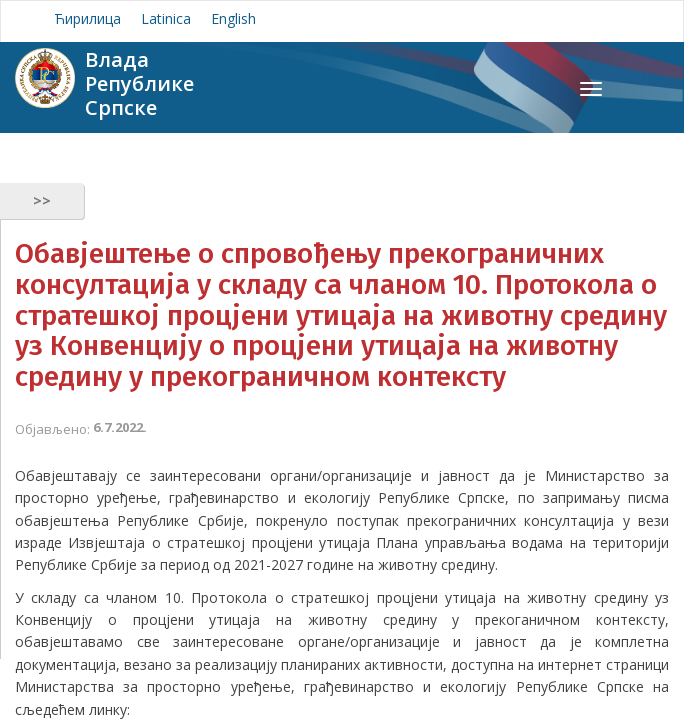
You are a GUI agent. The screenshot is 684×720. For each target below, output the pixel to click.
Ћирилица (87, 18)
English (233, 18)
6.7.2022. (120, 427)
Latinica (166, 18)
